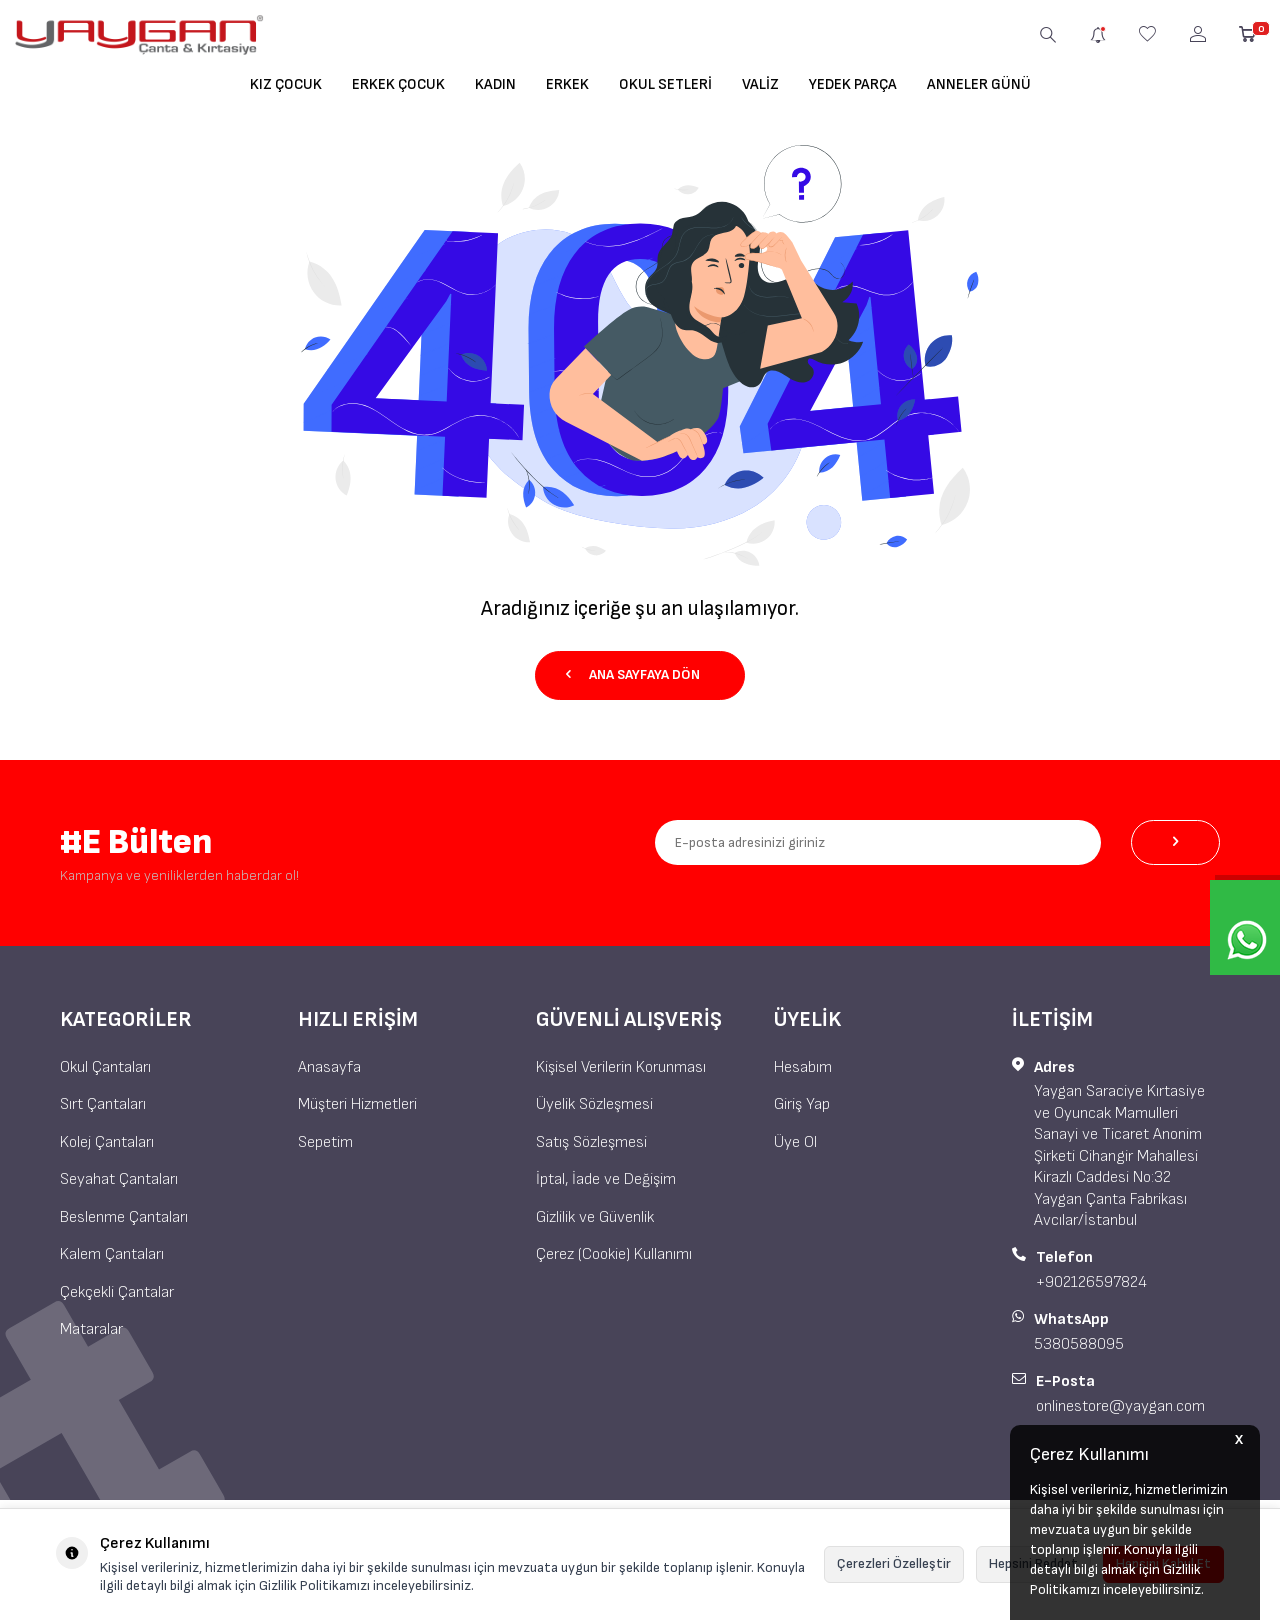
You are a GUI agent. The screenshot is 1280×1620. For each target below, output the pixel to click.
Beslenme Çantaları (124, 1217)
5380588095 (1079, 1344)
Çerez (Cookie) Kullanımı (614, 1254)
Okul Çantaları (105, 1067)
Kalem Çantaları (112, 1254)
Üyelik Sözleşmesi (594, 1104)
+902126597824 (1091, 1282)
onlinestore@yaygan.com (1120, 1406)
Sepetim (325, 1142)
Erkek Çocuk (398, 84)
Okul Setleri (665, 84)
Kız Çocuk (286, 84)
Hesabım (803, 1067)
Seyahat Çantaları (119, 1179)
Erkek (567, 84)
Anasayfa (329, 1067)
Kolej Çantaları (107, 1142)
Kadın (495, 84)
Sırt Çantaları (103, 1104)
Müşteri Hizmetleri (357, 1104)
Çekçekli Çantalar (117, 1291)
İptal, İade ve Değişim (606, 1179)
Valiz (760, 84)
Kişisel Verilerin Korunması (621, 1067)
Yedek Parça (853, 84)
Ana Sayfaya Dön (633, 674)
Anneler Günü (979, 84)
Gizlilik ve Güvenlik (595, 1217)
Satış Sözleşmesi (591, 1142)
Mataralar (91, 1329)
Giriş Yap (802, 1104)
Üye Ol (795, 1142)
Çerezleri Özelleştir (894, 1563)
